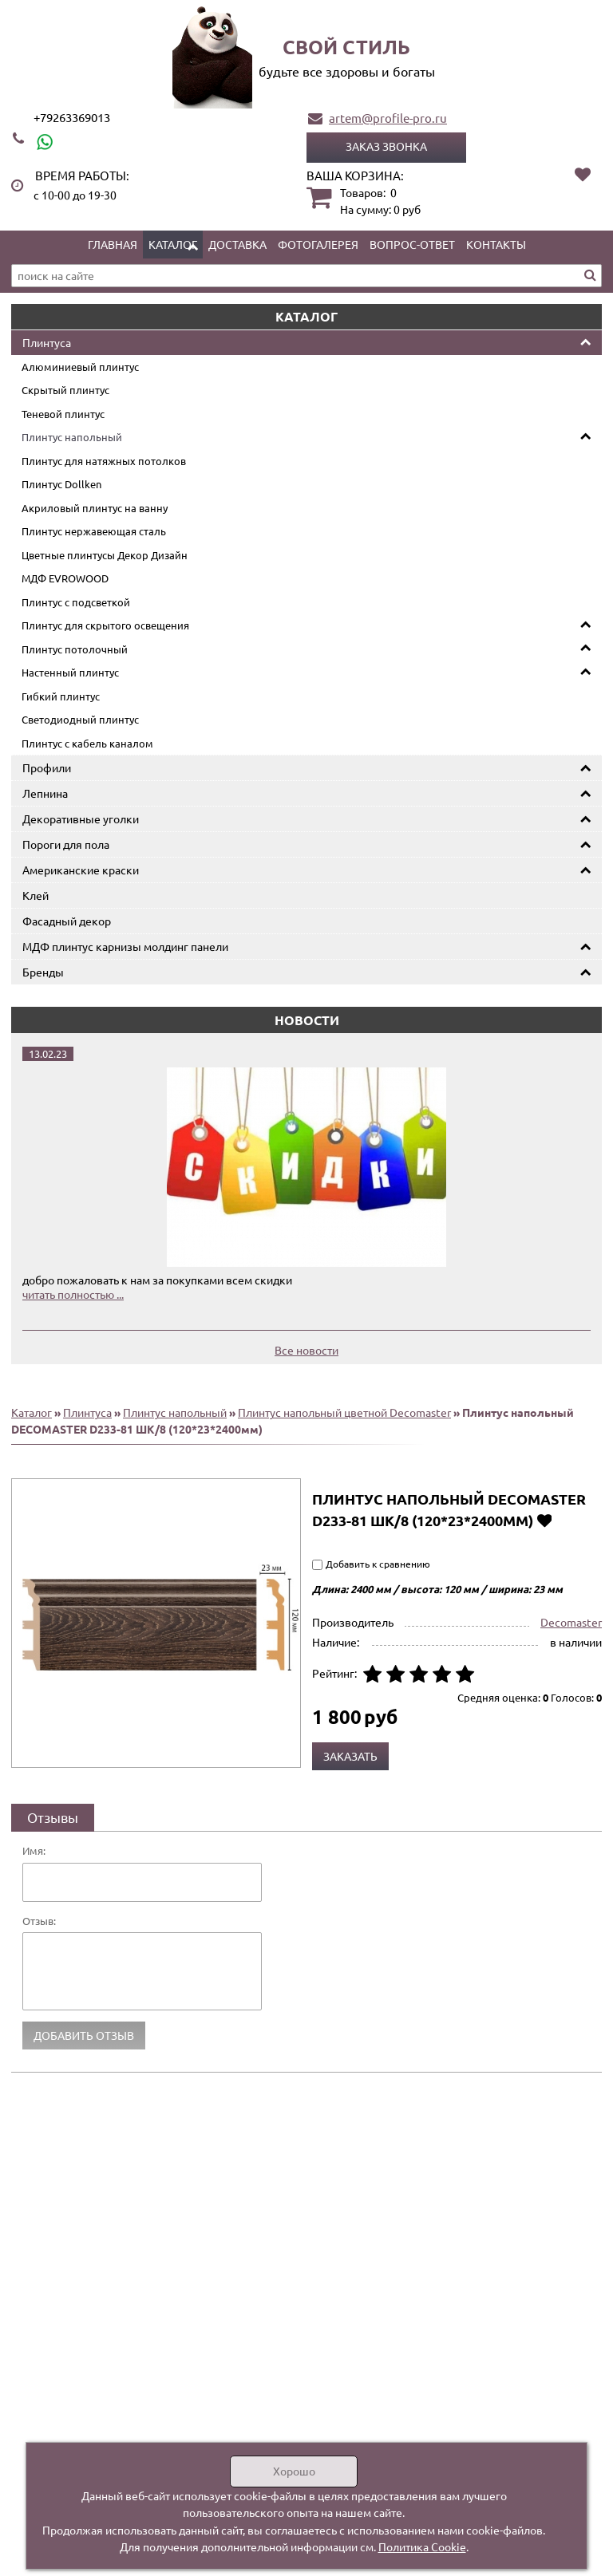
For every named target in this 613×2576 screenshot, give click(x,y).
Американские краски (80, 869)
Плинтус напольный (72, 437)
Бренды (43, 972)
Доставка (237, 244)
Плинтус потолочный (75, 649)
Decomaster (571, 1622)
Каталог (172, 244)
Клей (35, 895)
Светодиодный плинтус (80, 719)
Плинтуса (46, 342)
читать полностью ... (73, 1294)
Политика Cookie (422, 2546)
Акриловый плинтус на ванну (95, 508)
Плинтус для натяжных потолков (104, 460)
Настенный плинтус (70, 672)
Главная (112, 244)
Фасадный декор (66, 920)
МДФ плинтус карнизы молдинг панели (125, 946)
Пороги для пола (65, 844)
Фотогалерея (318, 244)
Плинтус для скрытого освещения (105, 625)
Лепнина (45, 793)
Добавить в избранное (544, 1520)
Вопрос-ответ (412, 244)
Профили (46, 767)
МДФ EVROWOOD (65, 578)
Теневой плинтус (63, 413)
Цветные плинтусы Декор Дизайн (105, 555)
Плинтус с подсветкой (76, 602)
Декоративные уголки (80, 818)
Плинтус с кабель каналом (87, 743)
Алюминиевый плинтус (80, 366)
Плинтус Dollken (61, 484)
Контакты (496, 244)
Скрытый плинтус (65, 389)
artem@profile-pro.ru (388, 117)
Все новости (306, 1350)
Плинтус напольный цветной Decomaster (344, 1412)
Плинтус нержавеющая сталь (94, 531)
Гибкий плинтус (61, 696)
